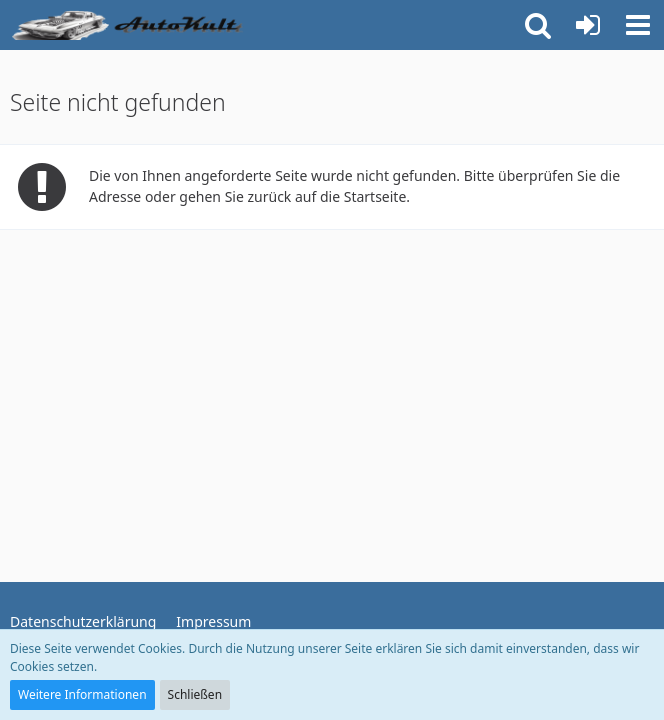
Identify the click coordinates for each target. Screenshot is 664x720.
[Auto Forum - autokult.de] (130, 25)
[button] (638, 25)
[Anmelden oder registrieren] (588, 25)
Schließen (195, 694)
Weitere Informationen (82, 694)
